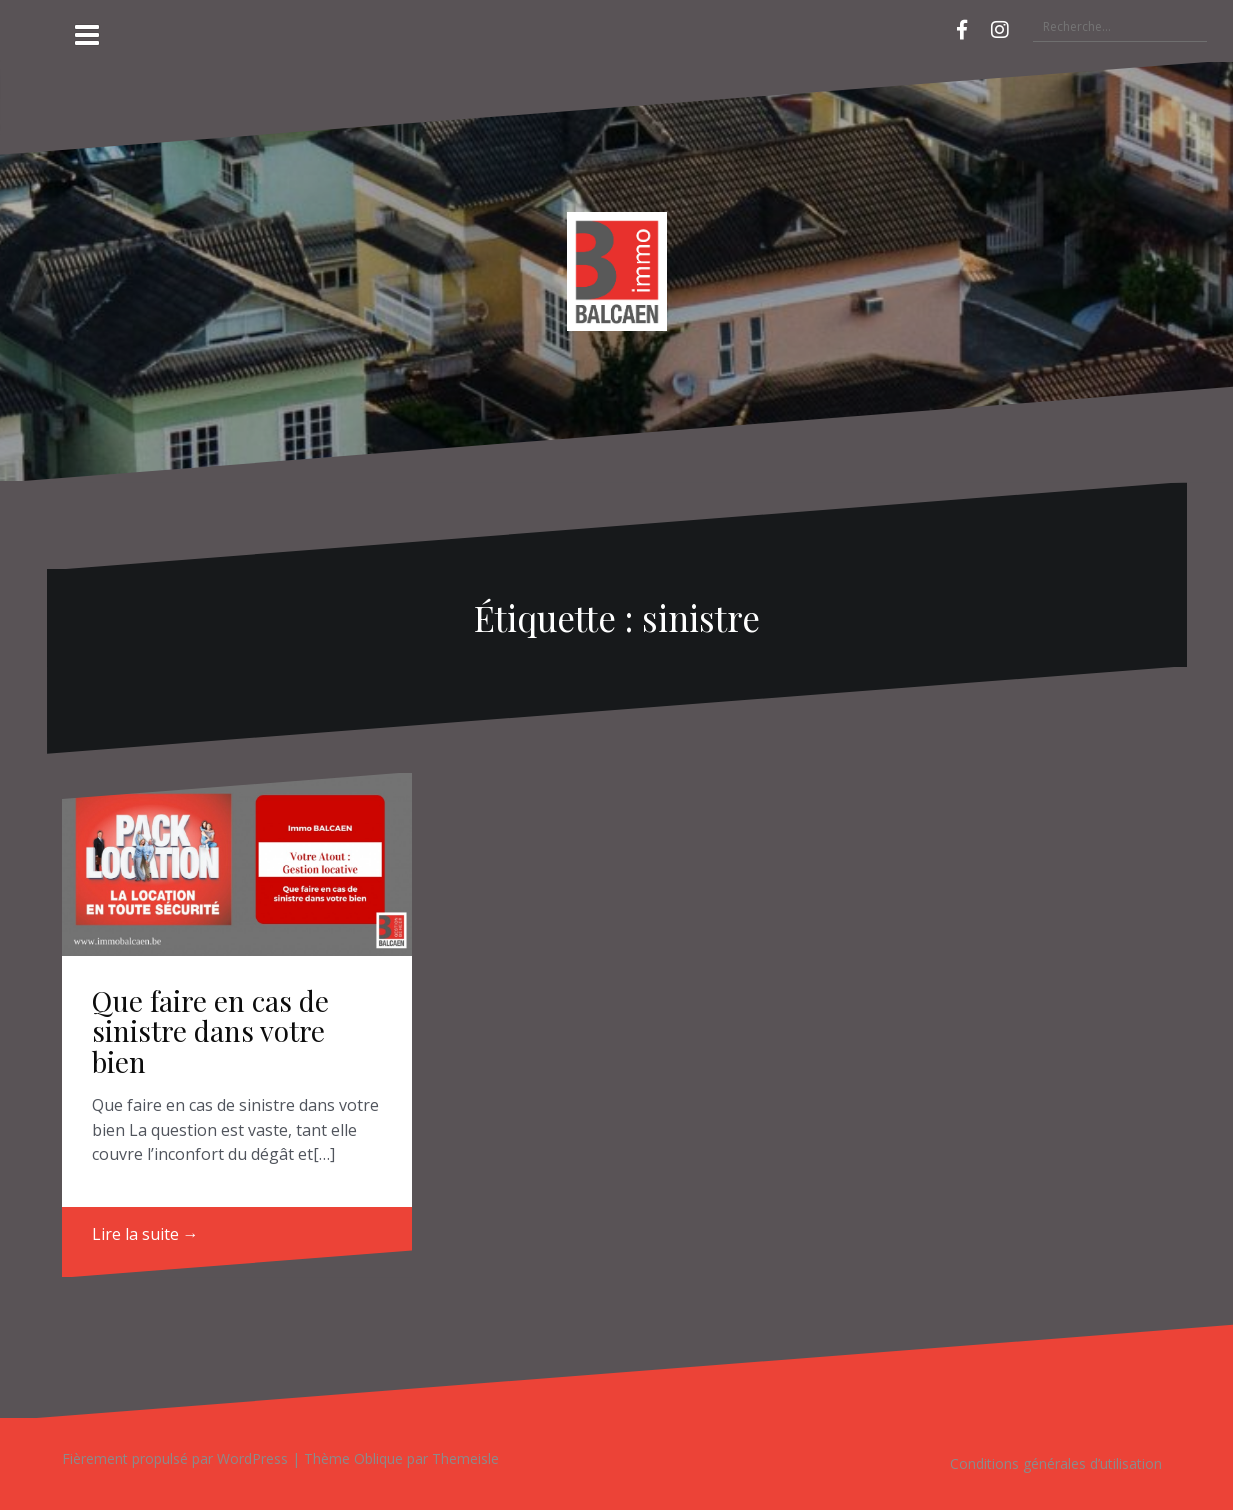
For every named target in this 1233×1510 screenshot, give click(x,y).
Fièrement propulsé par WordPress (175, 1458)
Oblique (378, 1458)
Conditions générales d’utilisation (1056, 1463)
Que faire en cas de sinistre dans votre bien (210, 1031)
